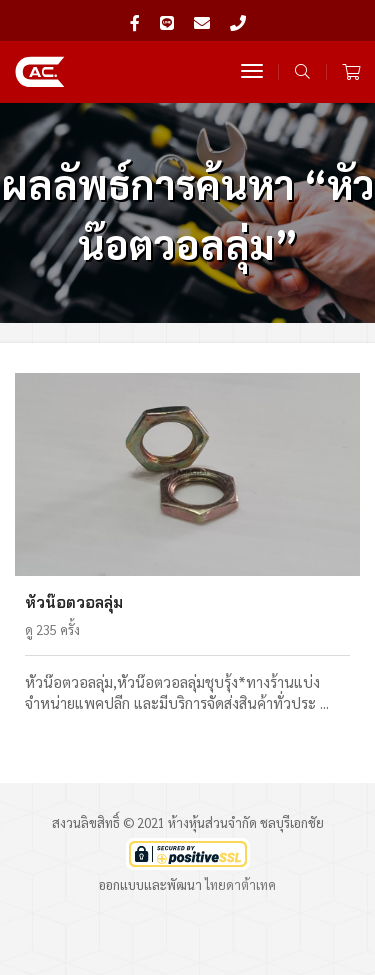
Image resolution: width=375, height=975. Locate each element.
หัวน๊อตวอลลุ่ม (74, 602)
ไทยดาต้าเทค (240, 884)
